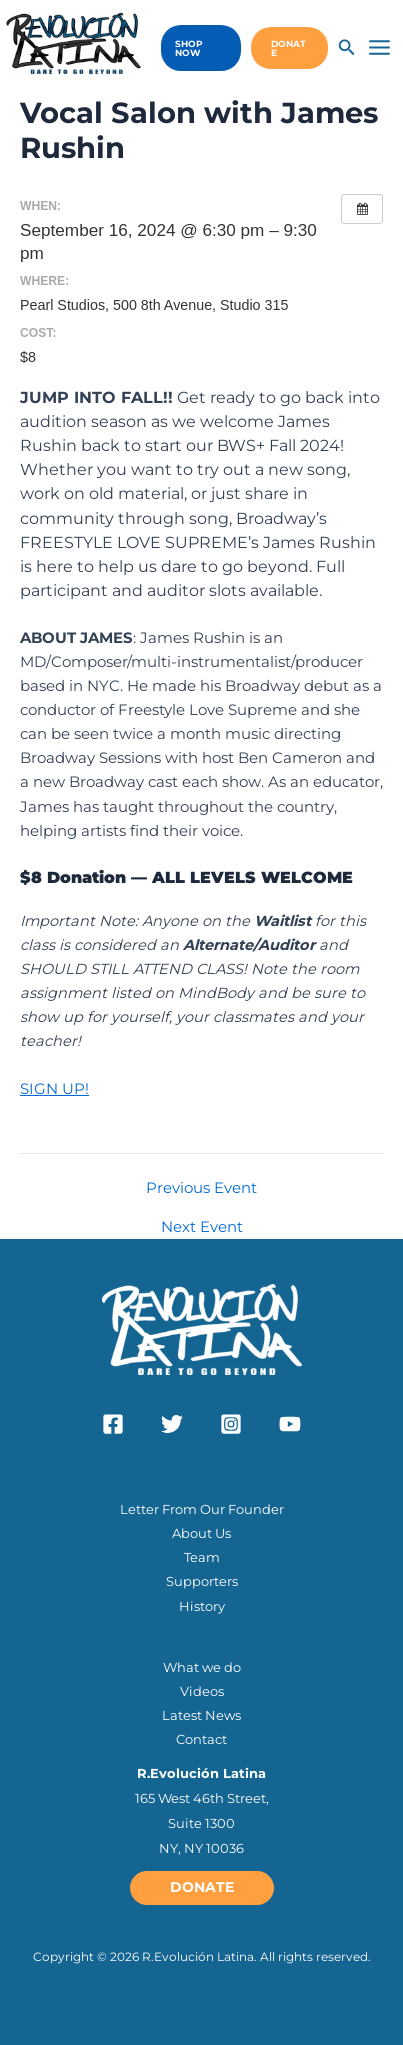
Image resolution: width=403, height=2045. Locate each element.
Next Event (202, 1227)
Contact (201, 1739)
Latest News (201, 1715)
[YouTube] (290, 1424)
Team (202, 1557)
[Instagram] (231, 1424)
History (202, 1606)
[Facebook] (113, 1424)
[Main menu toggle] (379, 47)
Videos (202, 1691)
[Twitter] (172, 1424)
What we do (202, 1667)
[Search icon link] (347, 50)
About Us (201, 1533)
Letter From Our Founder (202, 1509)
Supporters (202, 1581)
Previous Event (201, 1188)
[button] (196, 48)
